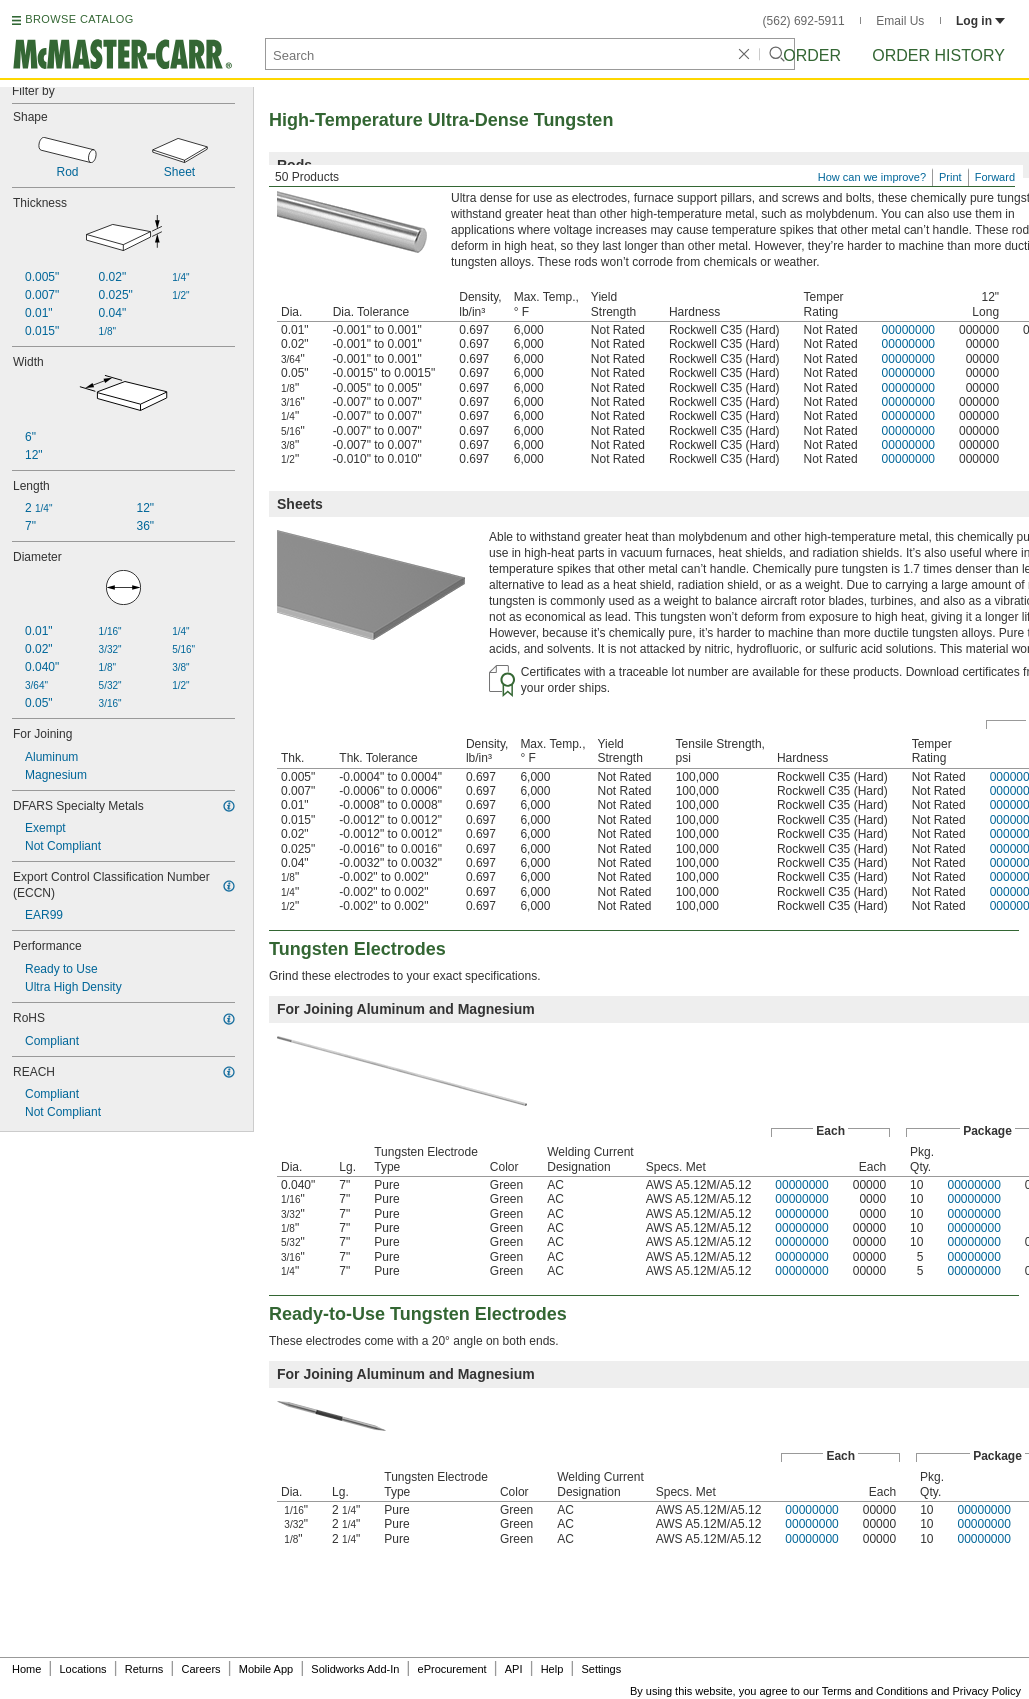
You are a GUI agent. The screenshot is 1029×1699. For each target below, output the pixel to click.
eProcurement (452, 1669)
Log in (980, 21)
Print (950, 177)
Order (812, 55)
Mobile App (266, 1669)
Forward (995, 177)
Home (26, 1669)
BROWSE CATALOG (79, 19)
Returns (144, 1669)
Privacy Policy (987, 1691)
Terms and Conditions (875, 1691)
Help (552, 1669)
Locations (83, 1669)
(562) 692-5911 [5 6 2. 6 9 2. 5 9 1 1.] (804, 21)
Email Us (900, 21)
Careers (200, 1669)
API (514, 1669)
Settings (601, 1669)
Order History (938, 55)
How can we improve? (872, 177)
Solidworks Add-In (355, 1669)
